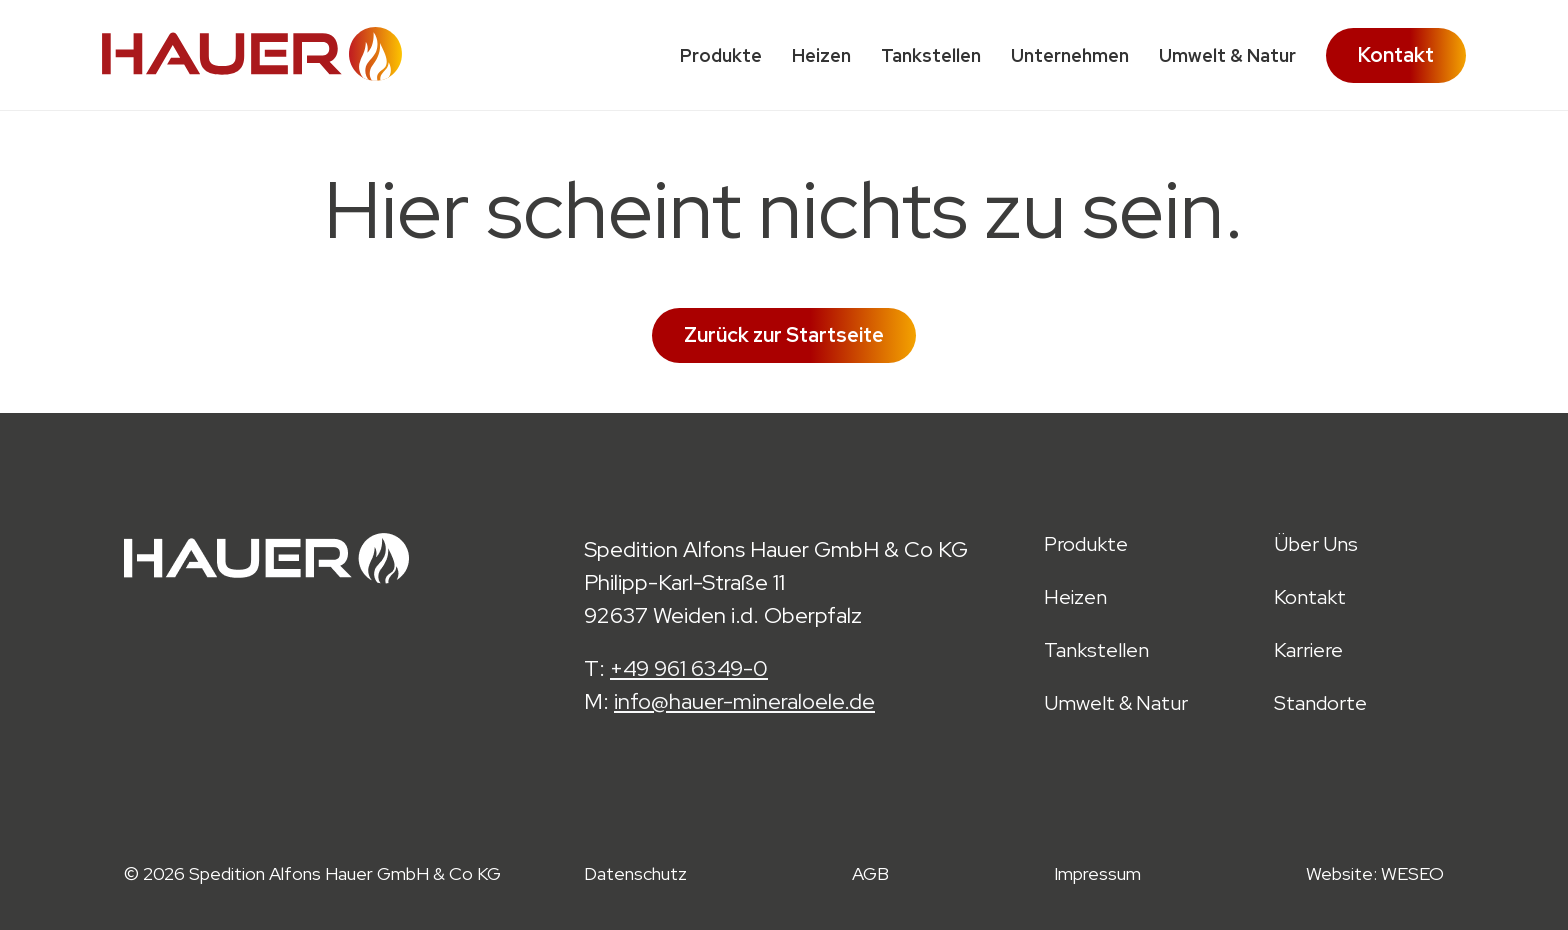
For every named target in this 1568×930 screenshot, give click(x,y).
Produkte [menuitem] (721, 56)
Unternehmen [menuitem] (1070, 55)
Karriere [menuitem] (1308, 650)
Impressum (1097, 873)
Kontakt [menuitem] (1310, 597)
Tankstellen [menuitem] (931, 55)
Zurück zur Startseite (784, 335)
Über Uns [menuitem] (1316, 544)
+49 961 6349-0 (689, 668)
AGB (870, 873)
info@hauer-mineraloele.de (744, 701)
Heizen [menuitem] (821, 55)
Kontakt (1396, 55)
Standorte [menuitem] (1320, 703)
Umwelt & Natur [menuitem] (1227, 55)
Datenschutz (635, 873)
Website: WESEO (1375, 873)
